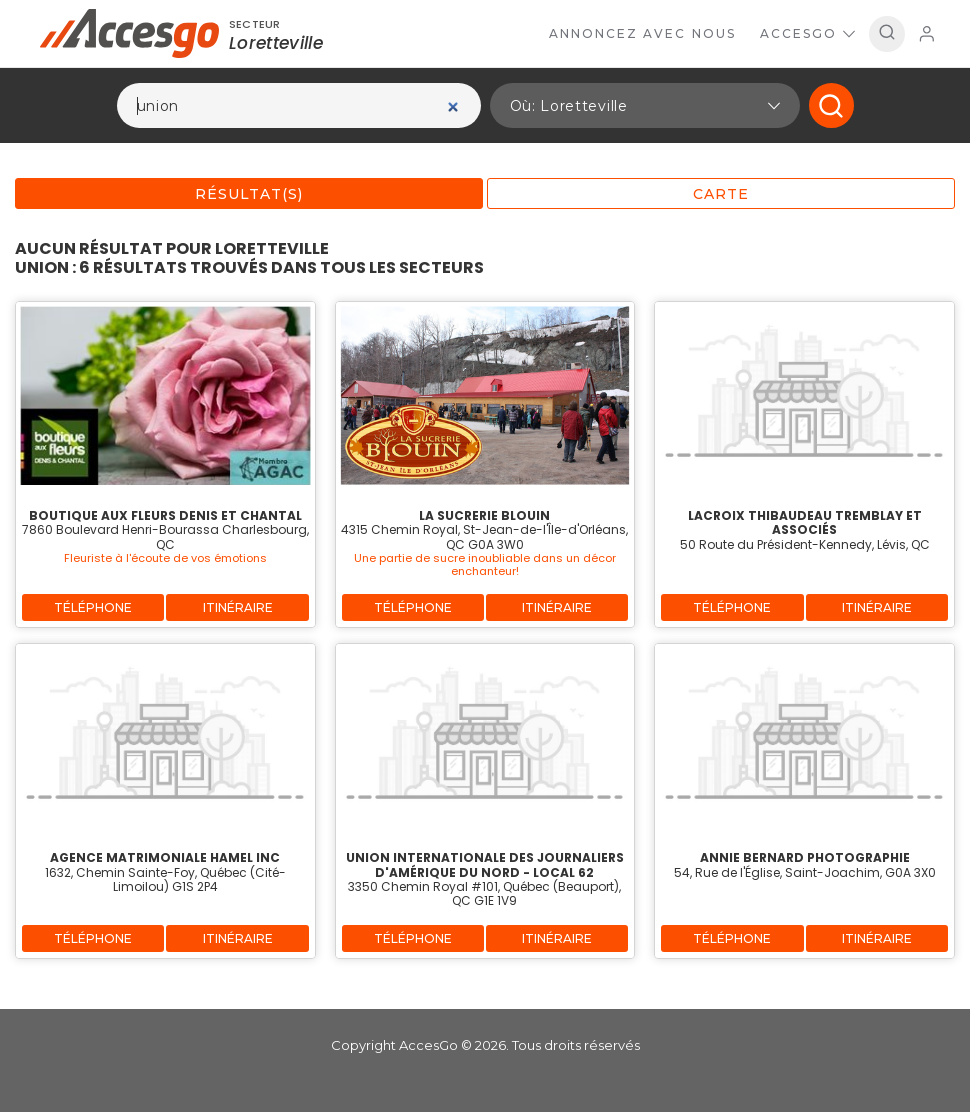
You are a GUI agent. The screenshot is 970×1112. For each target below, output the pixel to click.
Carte (721, 194)
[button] (645, 105)
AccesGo (807, 33)
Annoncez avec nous (642, 33)
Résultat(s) (249, 194)
